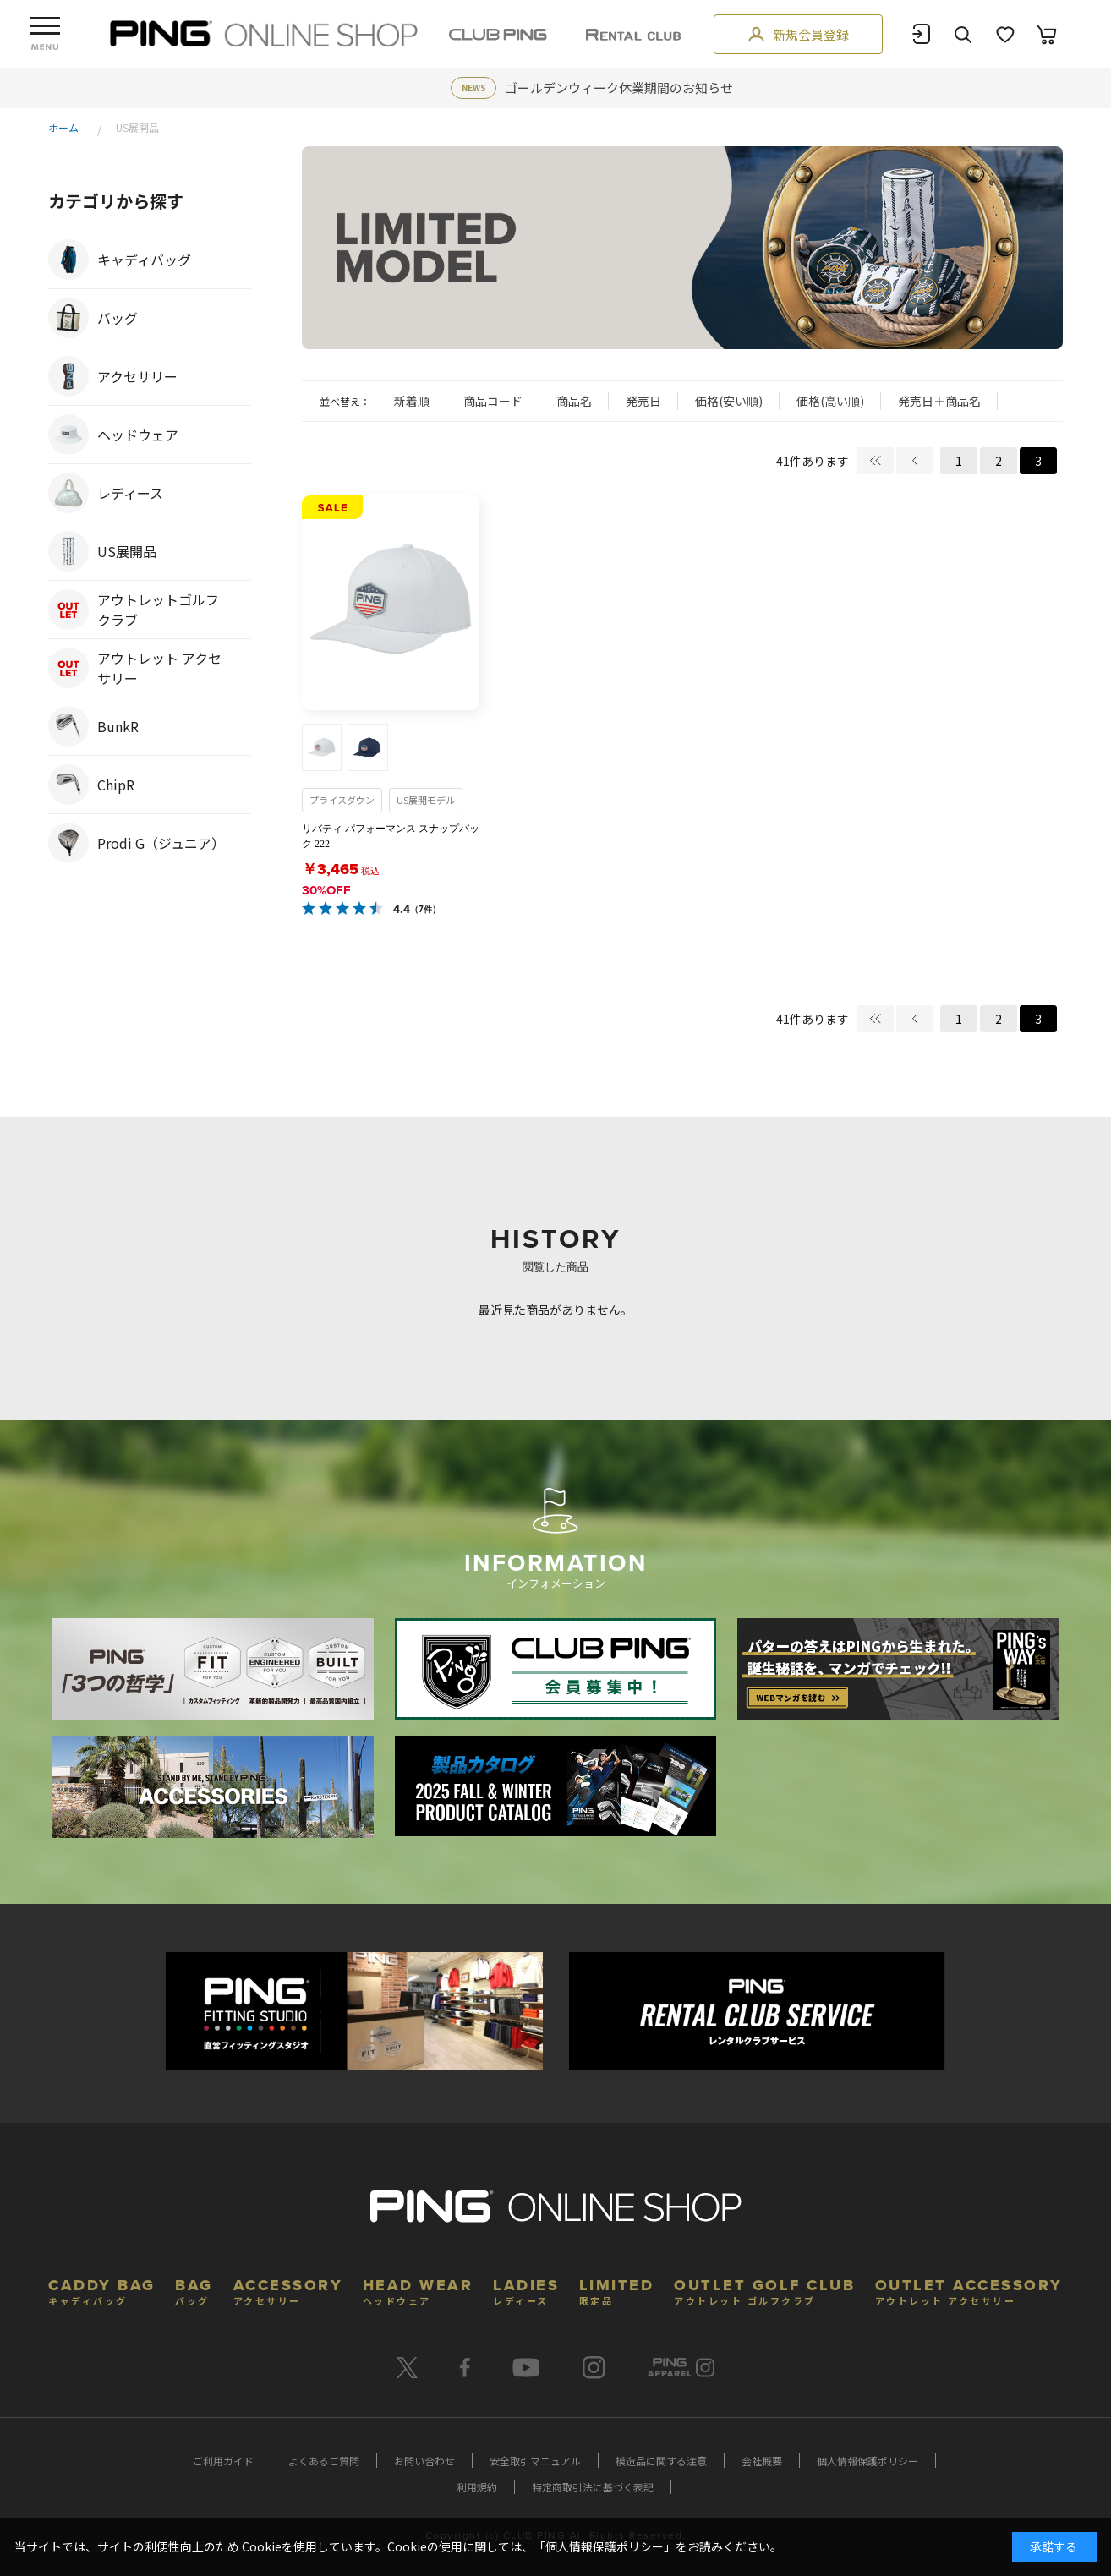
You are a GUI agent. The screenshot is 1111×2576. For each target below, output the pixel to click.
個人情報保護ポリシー (867, 2460)
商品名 (574, 400)
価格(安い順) (729, 400)
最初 (875, 460)
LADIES (526, 2289)
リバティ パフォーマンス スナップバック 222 (390, 836)
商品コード (493, 400)
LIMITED (616, 2289)
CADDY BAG (102, 2289)
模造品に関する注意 (661, 2460)
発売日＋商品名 (939, 400)
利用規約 (477, 2487)
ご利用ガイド (223, 2460)
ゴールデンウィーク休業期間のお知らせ (619, 87)
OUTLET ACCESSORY (969, 2289)
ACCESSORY (288, 2289)
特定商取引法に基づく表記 (593, 2487)
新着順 (412, 400)
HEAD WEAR (418, 2289)
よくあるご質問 (323, 2460)
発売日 (643, 400)
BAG (194, 2289)
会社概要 (762, 2460)
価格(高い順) (830, 400)
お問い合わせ (424, 2460)
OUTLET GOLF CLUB (764, 2289)
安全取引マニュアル (535, 2460)
